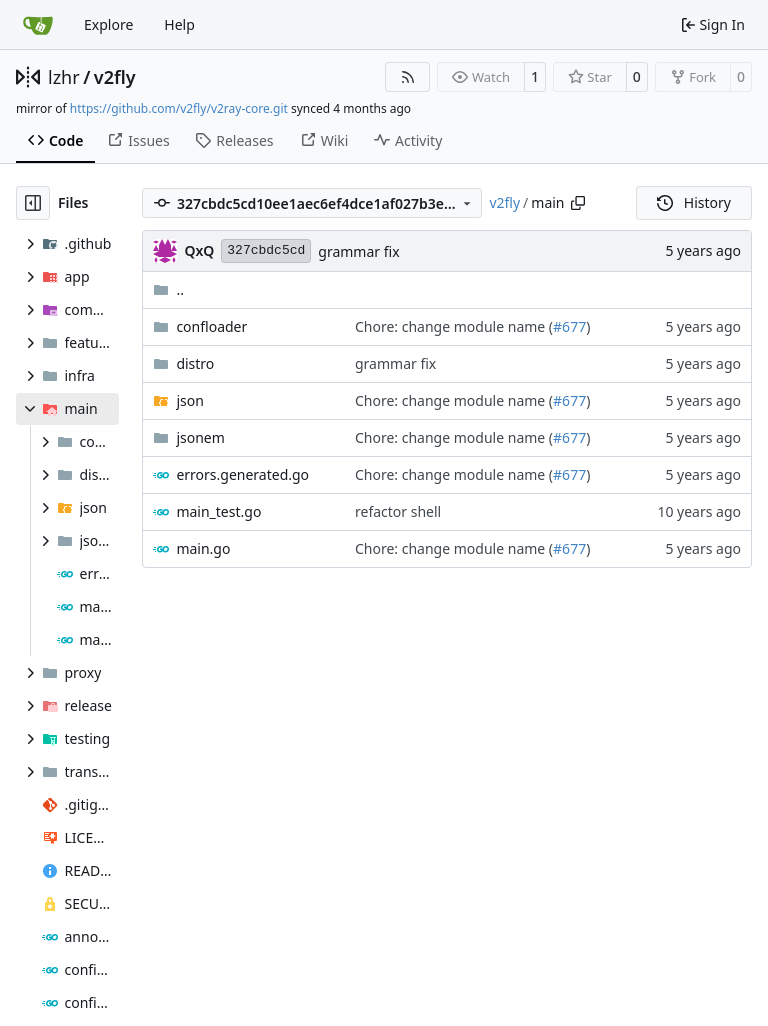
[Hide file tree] (33, 203)
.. (168, 289)
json (189, 400)
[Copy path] (578, 203)
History (694, 202)
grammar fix (358, 251)
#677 (569, 326)
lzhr (64, 77)
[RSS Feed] (408, 77)
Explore (108, 24)
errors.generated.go (242, 474)
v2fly (115, 77)
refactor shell (398, 511)
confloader (211, 326)
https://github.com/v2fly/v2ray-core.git (179, 108)
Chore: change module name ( (454, 326)
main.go (203, 548)
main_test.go (218, 511)
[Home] (38, 25)
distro (195, 363)
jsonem (200, 437)
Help (179, 24)
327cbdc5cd (266, 250)
